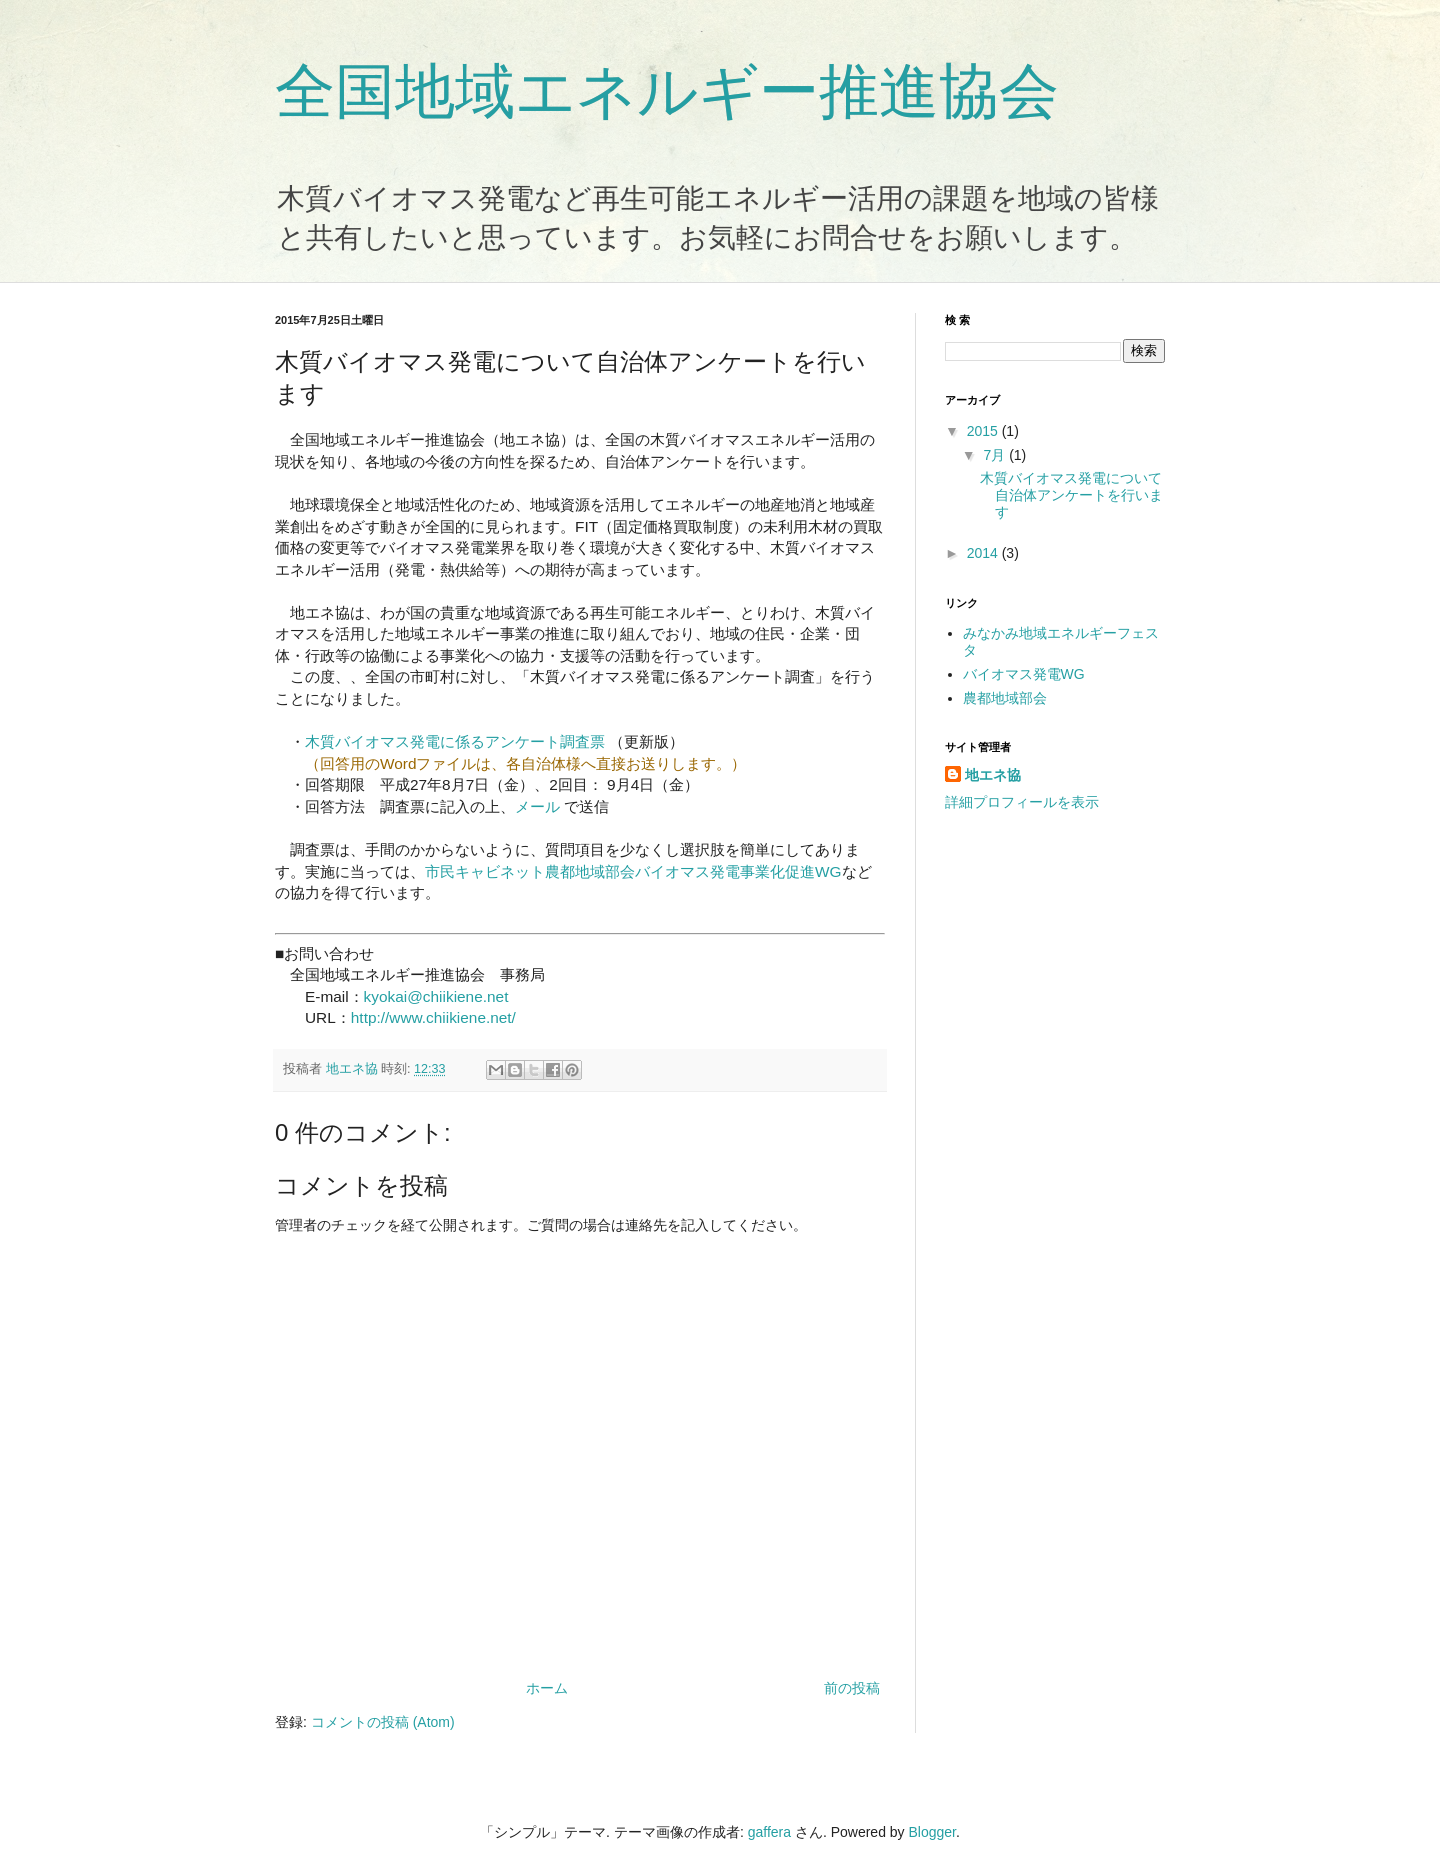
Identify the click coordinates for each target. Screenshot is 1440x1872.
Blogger (932, 1832)
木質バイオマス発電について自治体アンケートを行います (1071, 495)
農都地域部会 (1005, 698)
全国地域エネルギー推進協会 (667, 91)
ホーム (547, 1688)
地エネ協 (993, 775)
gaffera (769, 1832)
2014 (984, 553)
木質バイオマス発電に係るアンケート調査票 (455, 741)
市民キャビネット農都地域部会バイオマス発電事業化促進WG (633, 871)
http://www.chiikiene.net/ (433, 1017)
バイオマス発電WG (1024, 674)
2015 (984, 431)
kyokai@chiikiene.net (436, 996)
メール (539, 806)
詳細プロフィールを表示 (1022, 802)
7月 (996, 455)
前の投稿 (852, 1688)
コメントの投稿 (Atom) (383, 1722)
